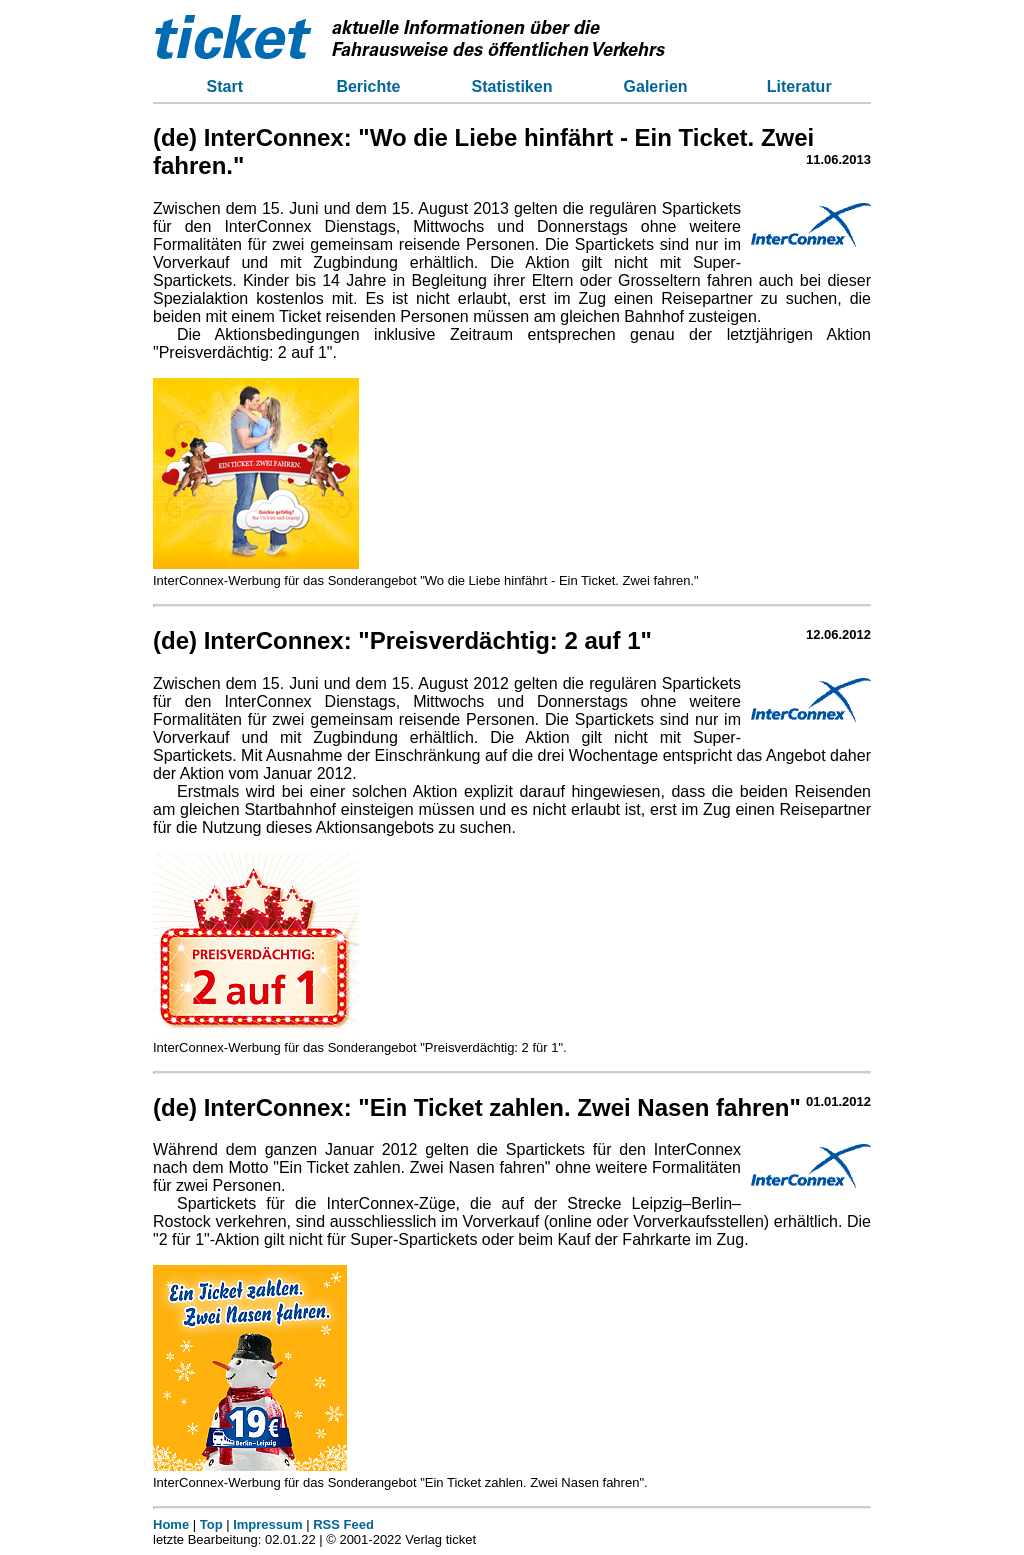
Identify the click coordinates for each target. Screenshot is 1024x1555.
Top (211, 1524)
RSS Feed (343, 1524)
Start (225, 86)
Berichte (368, 86)
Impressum (267, 1524)
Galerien (656, 86)
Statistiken (512, 86)
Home (171, 1524)
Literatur (799, 86)
